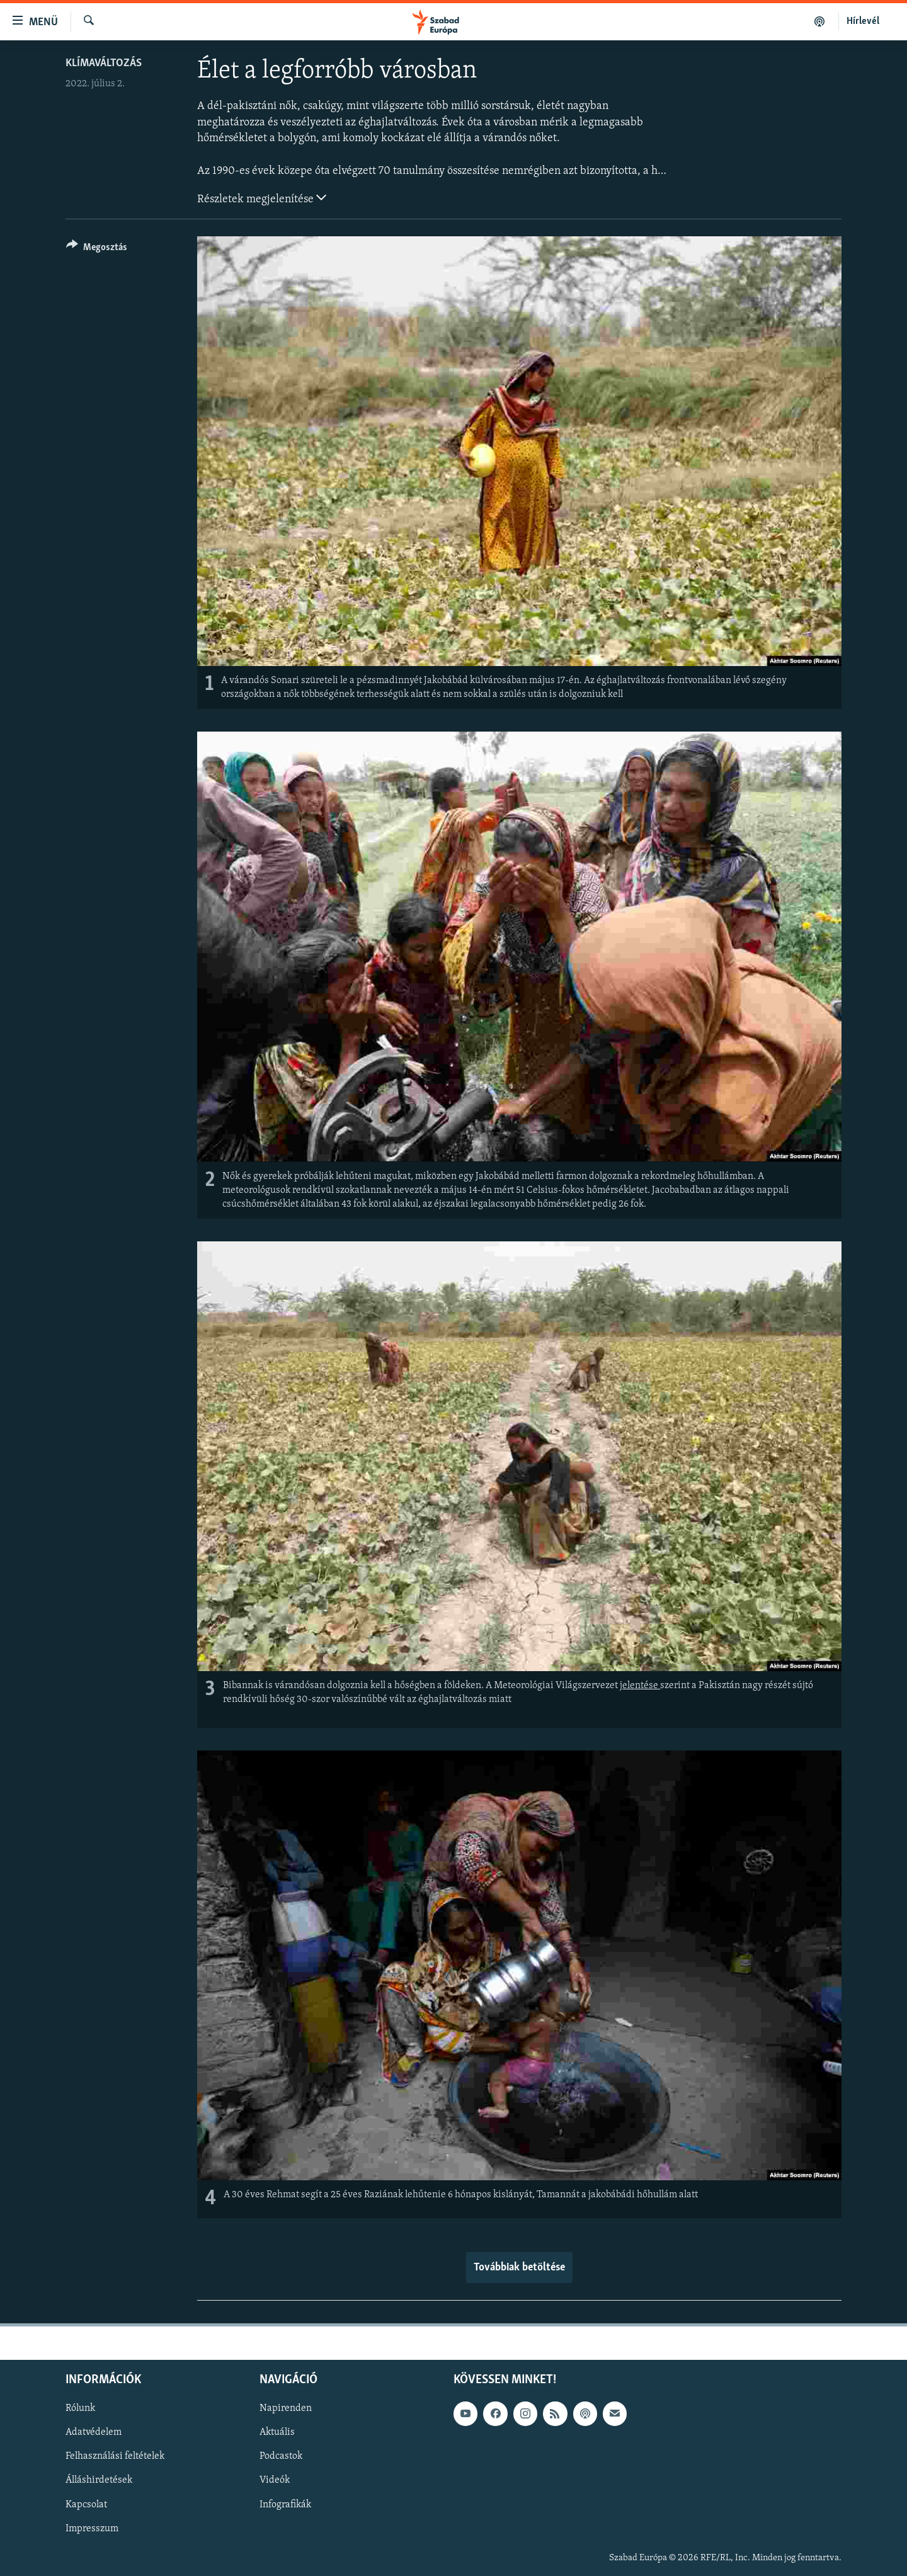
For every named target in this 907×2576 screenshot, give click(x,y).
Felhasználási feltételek (115, 2457)
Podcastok (281, 2457)
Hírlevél (863, 21)
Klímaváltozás (104, 63)
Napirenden (286, 2409)
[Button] (96, 249)
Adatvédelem (94, 2433)
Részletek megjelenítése (261, 197)
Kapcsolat (86, 2505)
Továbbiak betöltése (519, 2268)
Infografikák (285, 2505)
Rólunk (80, 2409)
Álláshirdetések (99, 2481)
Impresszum (92, 2529)
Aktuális (277, 2433)
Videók (275, 2481)
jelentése (640, 1686)
